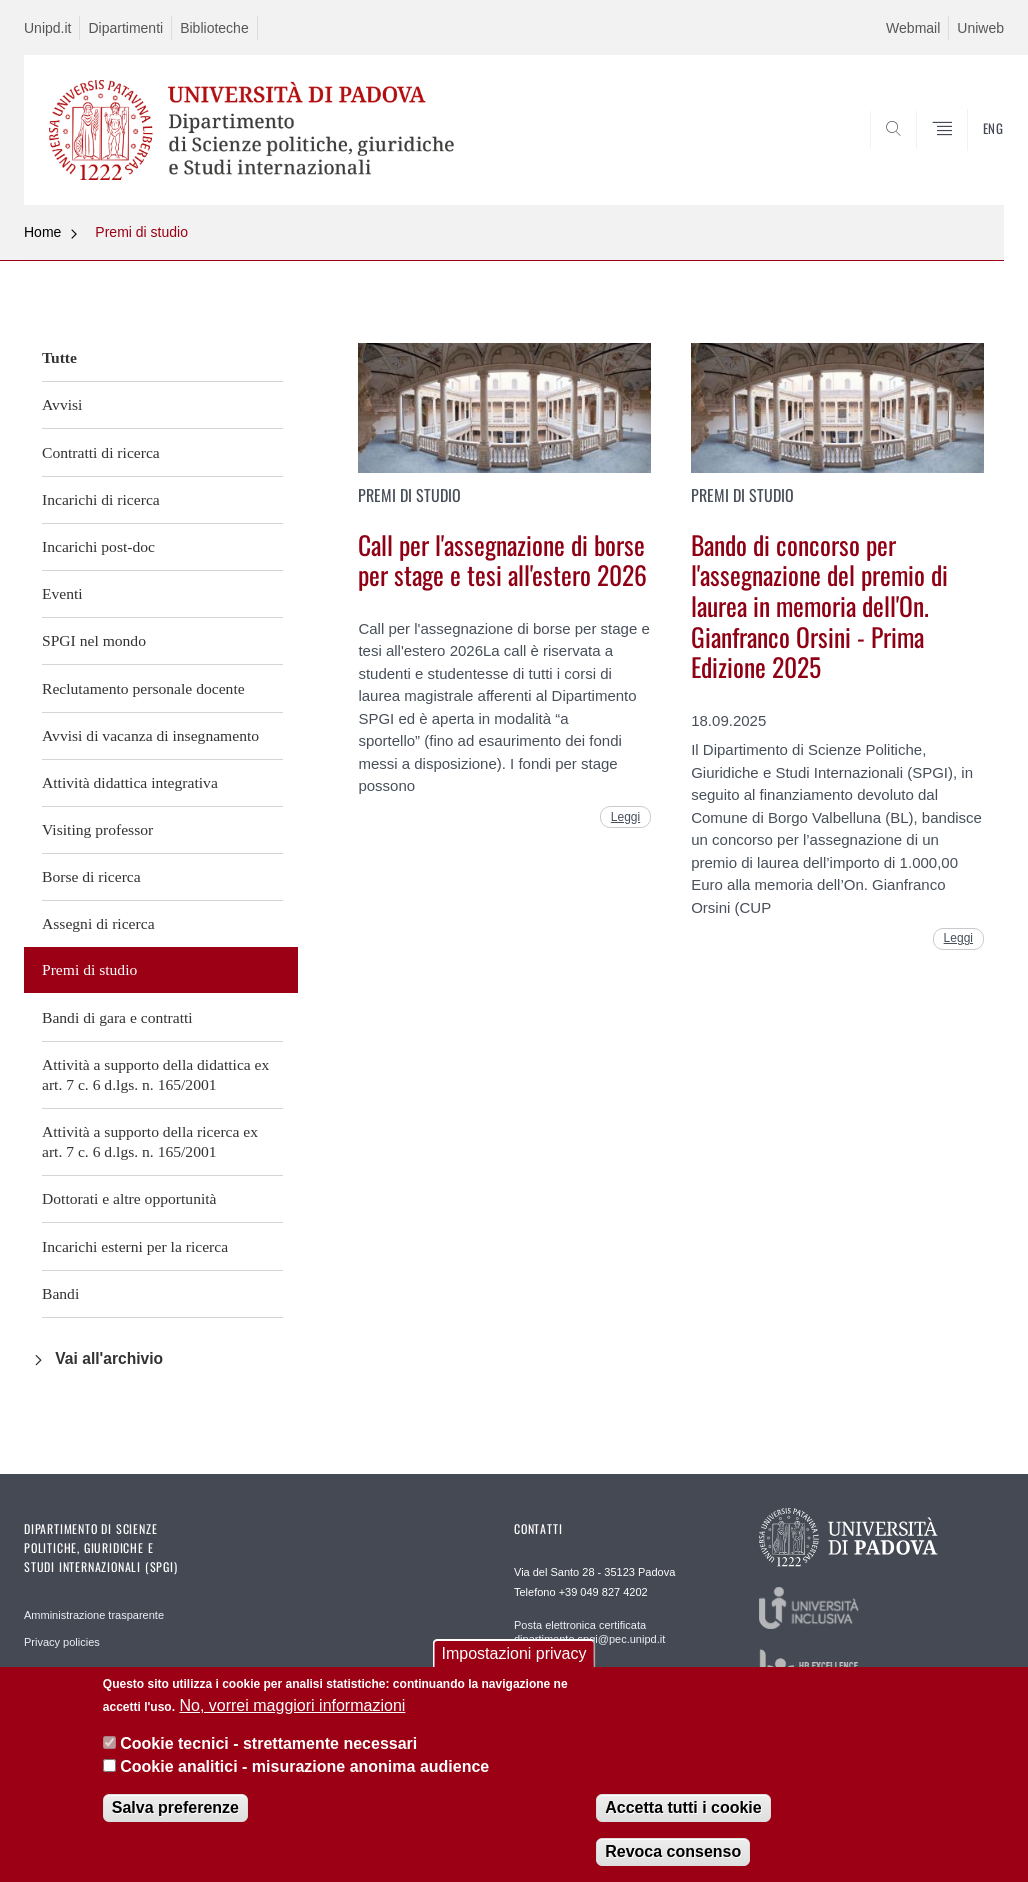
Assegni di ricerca (98, 923)
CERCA (925, 157)
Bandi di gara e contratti (117, 1017)
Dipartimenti (125, 28)
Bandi (60, 1293)
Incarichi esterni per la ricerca (135, 1246)
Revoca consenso (673, 1851)
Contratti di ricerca (101, 452)
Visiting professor (97, 829)
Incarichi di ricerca (101, 499)
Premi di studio (141, 232)
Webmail (913, 28)
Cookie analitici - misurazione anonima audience (304, 1766)
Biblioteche (214, 28)
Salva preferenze (175, 1807)
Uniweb (980, 28)
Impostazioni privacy (514, 1653)
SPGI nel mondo (94, 640)
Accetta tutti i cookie (683, 1807)
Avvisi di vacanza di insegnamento (150, 735)
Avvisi (62, 404)
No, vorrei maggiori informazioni (292, 1705)
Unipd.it (47, 28)
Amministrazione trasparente (94, 1615)
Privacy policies (62, 1642)
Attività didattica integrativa (130, 782)
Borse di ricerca (91, 876)
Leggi (625, 817)
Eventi (62, 593)
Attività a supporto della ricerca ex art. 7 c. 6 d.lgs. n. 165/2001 (150, 1141)
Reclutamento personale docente (143, 688)
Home (42, 232)
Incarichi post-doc (98, 546)
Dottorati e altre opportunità (129, 1198)
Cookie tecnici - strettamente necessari (268, 1743)
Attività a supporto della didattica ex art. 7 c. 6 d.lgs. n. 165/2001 (155, 1074)
